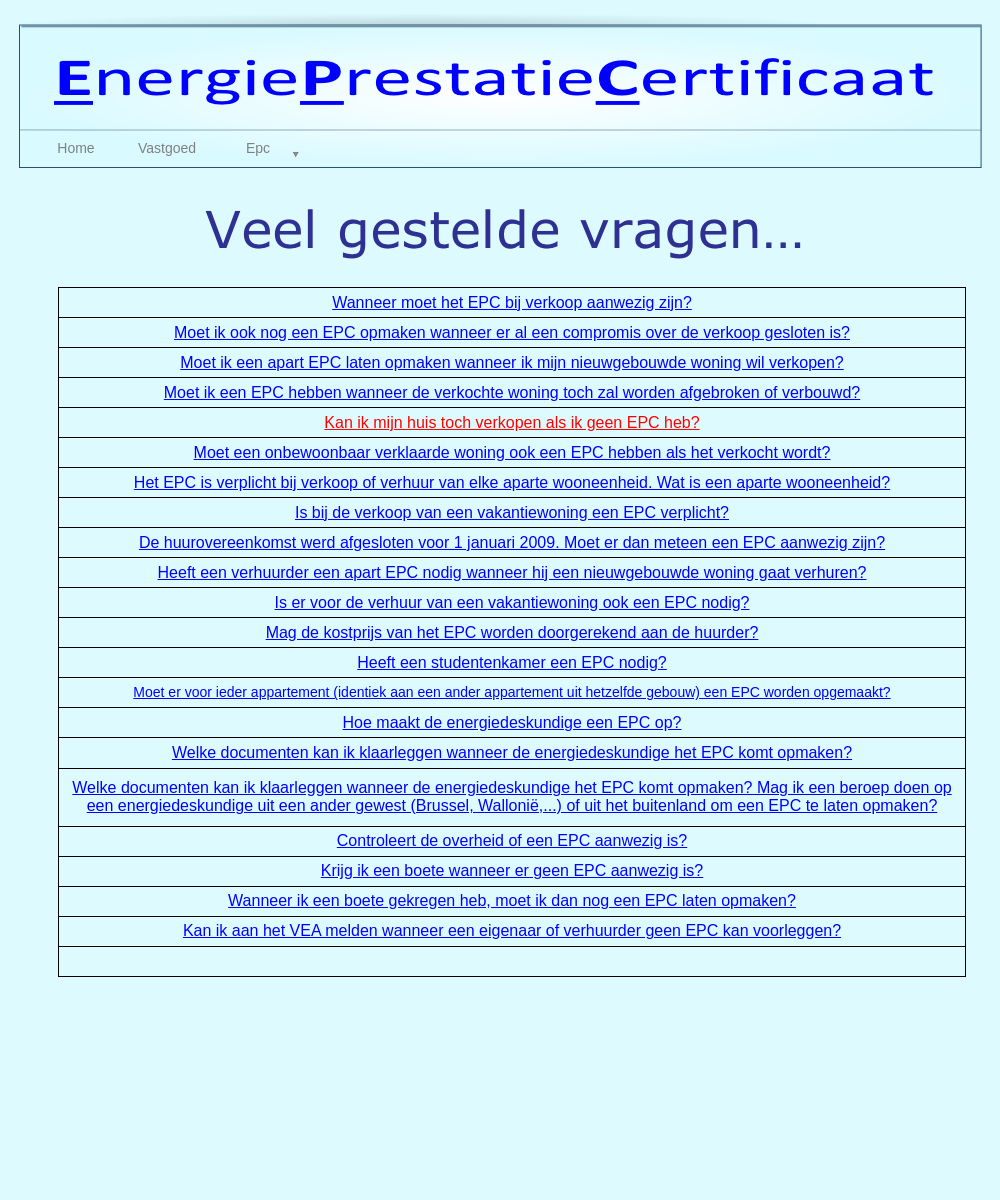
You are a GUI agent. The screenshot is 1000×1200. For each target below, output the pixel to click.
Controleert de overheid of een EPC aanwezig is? (512, 840)
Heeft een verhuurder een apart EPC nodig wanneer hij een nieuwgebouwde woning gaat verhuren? (512, 572)
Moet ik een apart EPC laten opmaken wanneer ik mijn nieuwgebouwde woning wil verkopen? (512, 362)
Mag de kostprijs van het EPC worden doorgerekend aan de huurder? (512, 632)
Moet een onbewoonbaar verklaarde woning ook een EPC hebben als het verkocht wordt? (512, 452)
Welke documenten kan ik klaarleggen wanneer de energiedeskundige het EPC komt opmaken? (512, 752)
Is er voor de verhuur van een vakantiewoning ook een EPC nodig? (512, 602)
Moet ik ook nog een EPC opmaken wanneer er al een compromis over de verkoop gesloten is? (512, 332)
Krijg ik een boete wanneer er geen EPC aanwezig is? (512, 870)
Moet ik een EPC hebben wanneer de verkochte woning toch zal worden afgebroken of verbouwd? (512, 392)
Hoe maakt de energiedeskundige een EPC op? (512, 722)
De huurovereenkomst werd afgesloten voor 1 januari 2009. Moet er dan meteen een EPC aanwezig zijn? (512, 542)
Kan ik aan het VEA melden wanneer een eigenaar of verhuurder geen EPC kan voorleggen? (512, 930)
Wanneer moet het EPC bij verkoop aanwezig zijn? (512, 302)
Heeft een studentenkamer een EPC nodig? (512, 662)
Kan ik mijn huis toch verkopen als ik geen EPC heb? (511, 422)
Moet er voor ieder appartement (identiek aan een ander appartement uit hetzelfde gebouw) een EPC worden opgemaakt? (511, 692)
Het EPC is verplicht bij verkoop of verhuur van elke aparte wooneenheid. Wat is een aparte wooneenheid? (512, 482)
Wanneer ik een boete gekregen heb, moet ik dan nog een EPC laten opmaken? (512, 900)
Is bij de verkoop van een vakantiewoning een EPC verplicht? (512, 512)
